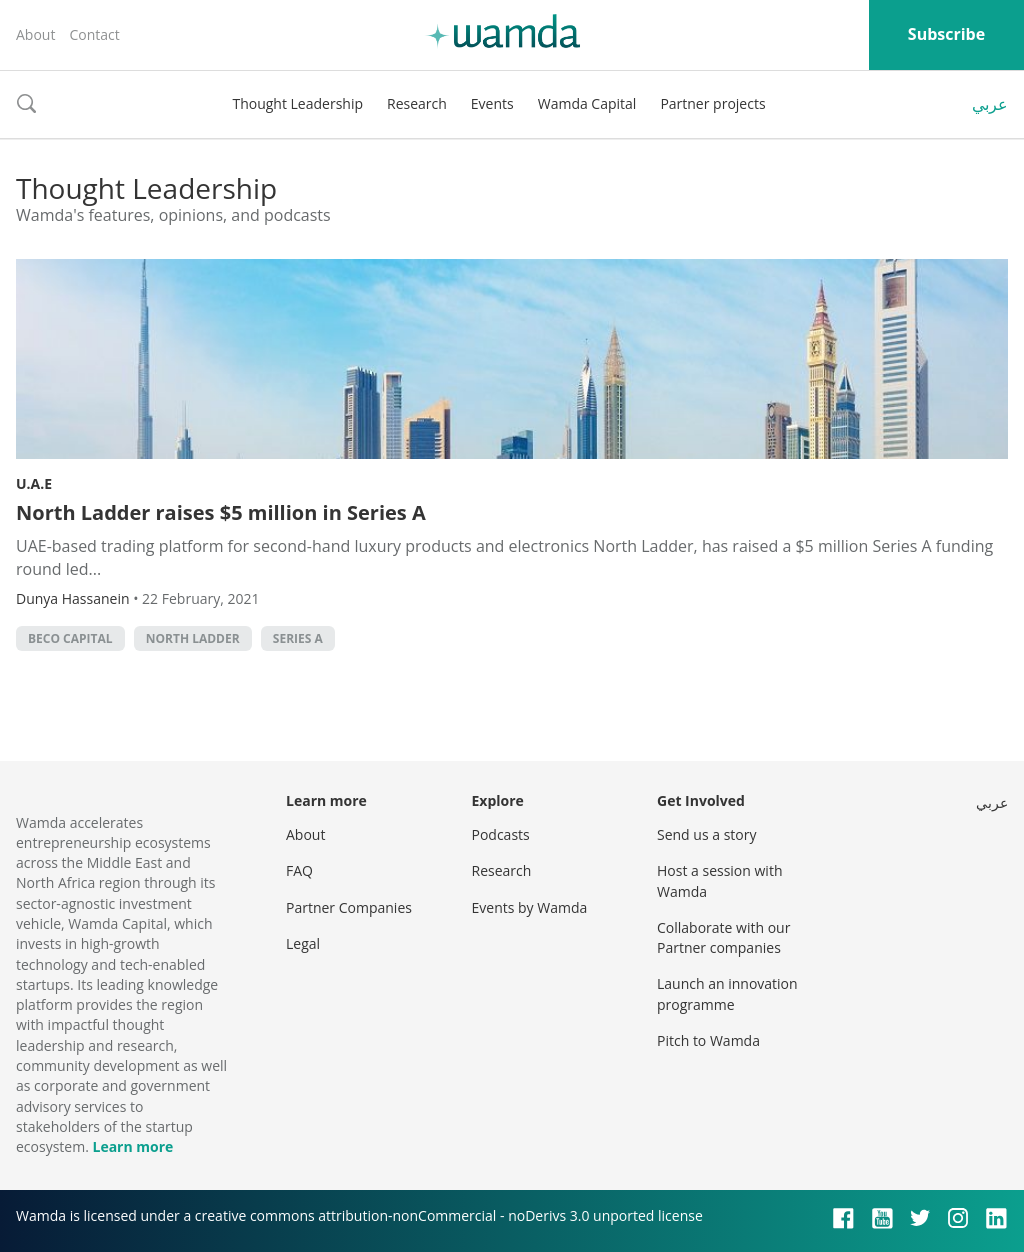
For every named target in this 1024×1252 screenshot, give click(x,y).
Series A (298, 638)
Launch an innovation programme (727, 993)
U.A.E (34, 483)
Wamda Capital (587, 103)
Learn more (132, 1146)
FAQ (299, 870)
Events (492, 103)
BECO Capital (70, 638)
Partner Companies (349, 907)
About (35, 34)
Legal (303, 943)
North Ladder (193, 638)
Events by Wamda (530, 907)
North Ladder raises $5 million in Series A (221, 512)
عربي (990, 104)
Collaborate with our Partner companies (723, 937)
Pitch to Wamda (708, 1040)
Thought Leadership (297, 103)
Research (417, 103)
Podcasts (501, 834)
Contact (94, 34)
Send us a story (706, 834)
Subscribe (946, 34)
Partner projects (712, 103)
